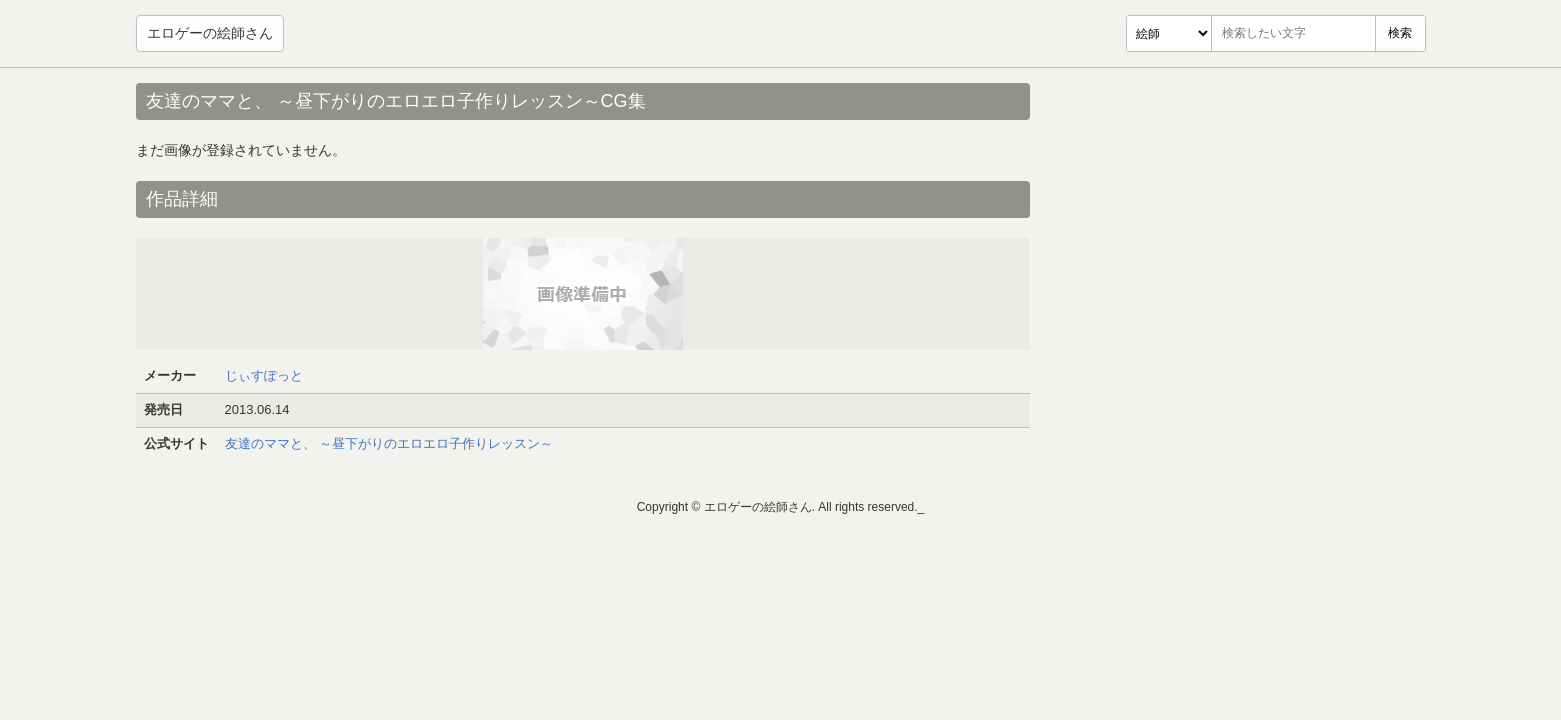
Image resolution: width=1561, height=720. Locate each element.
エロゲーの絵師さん (210, 33)
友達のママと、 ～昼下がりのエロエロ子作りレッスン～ (389, 443)
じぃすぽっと (264, 375)
